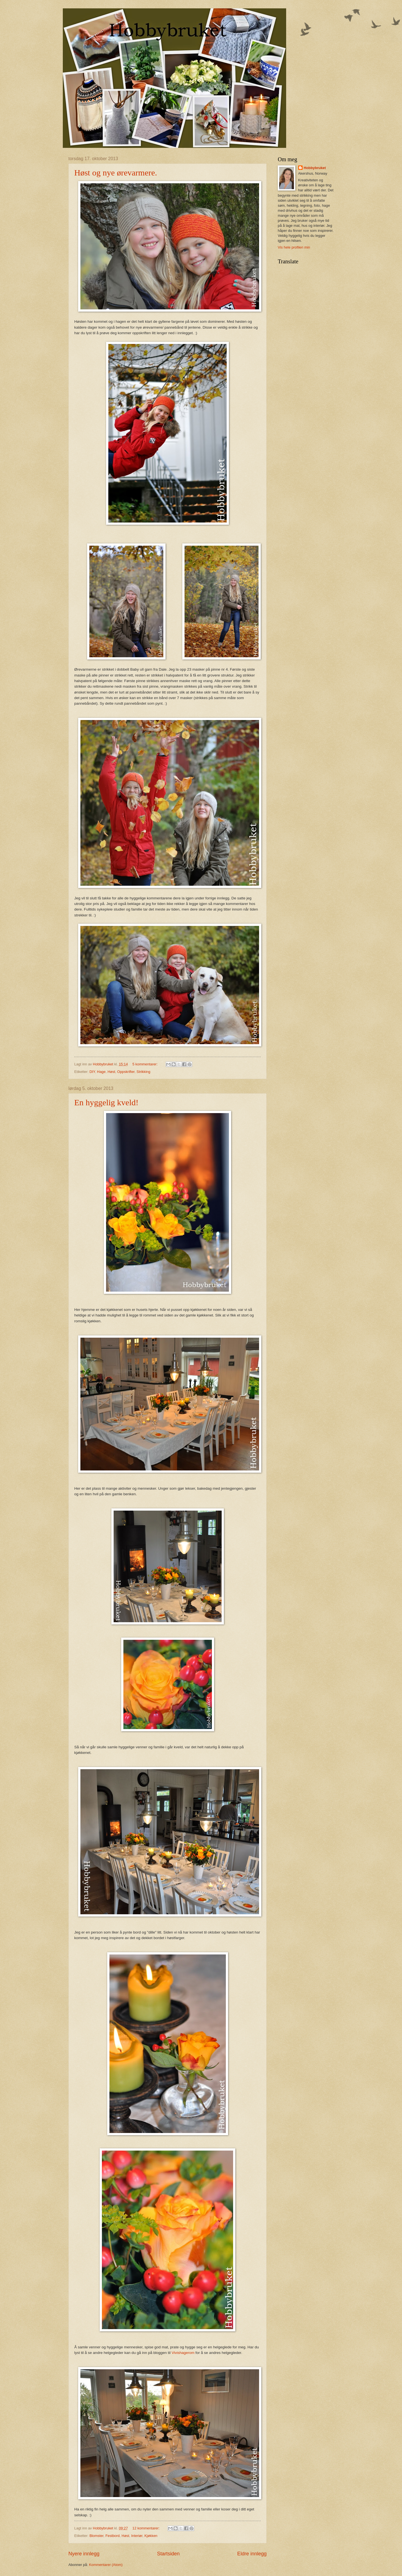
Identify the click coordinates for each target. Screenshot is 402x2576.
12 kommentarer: (146, 2528)
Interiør (136, 2536)
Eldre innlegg (252, 2553)
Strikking (143, 1072)
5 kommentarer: (145, 1064)
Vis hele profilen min (294, 247)
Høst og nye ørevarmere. (115, 172)
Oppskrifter (126, 1072)
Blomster (96, 2536)
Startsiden (168, 2553)
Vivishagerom (183, 2353)
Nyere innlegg (83, 2553)
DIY (92, 1072)
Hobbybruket (315, 168)
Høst (111, 1072)
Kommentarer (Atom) (106, 2565)
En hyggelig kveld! (106, 1102)
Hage (101, 1072)
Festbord (113, 2536)
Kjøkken (150, 2536)
